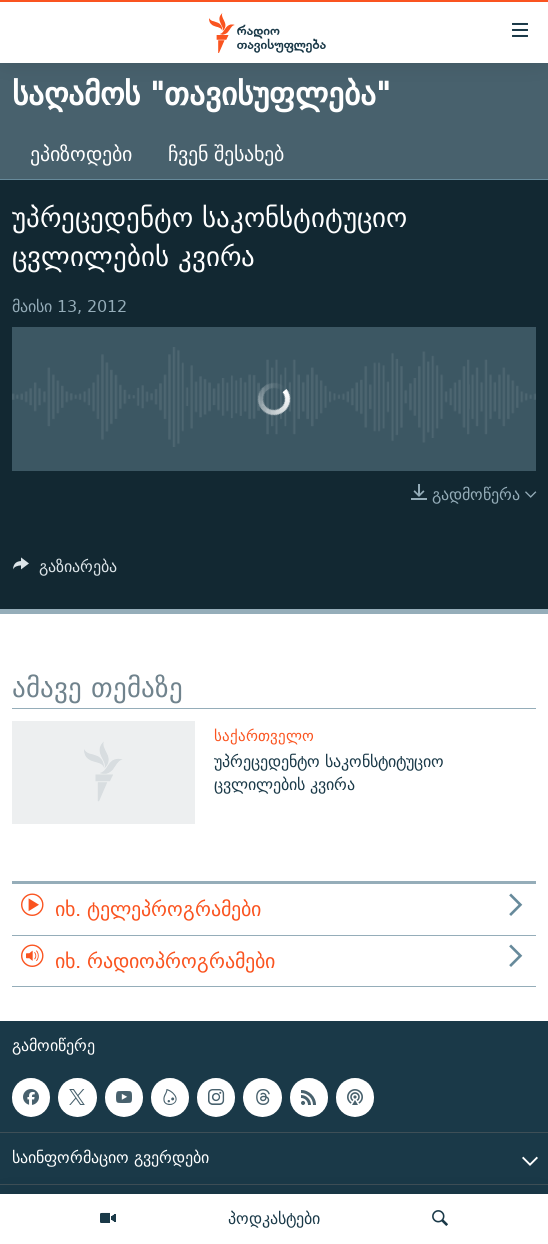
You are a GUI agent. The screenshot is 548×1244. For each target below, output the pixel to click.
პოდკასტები (274, 1218)
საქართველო (264, 735)
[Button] (65, 571)
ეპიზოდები (81, 153)
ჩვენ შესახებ (226, 153)
